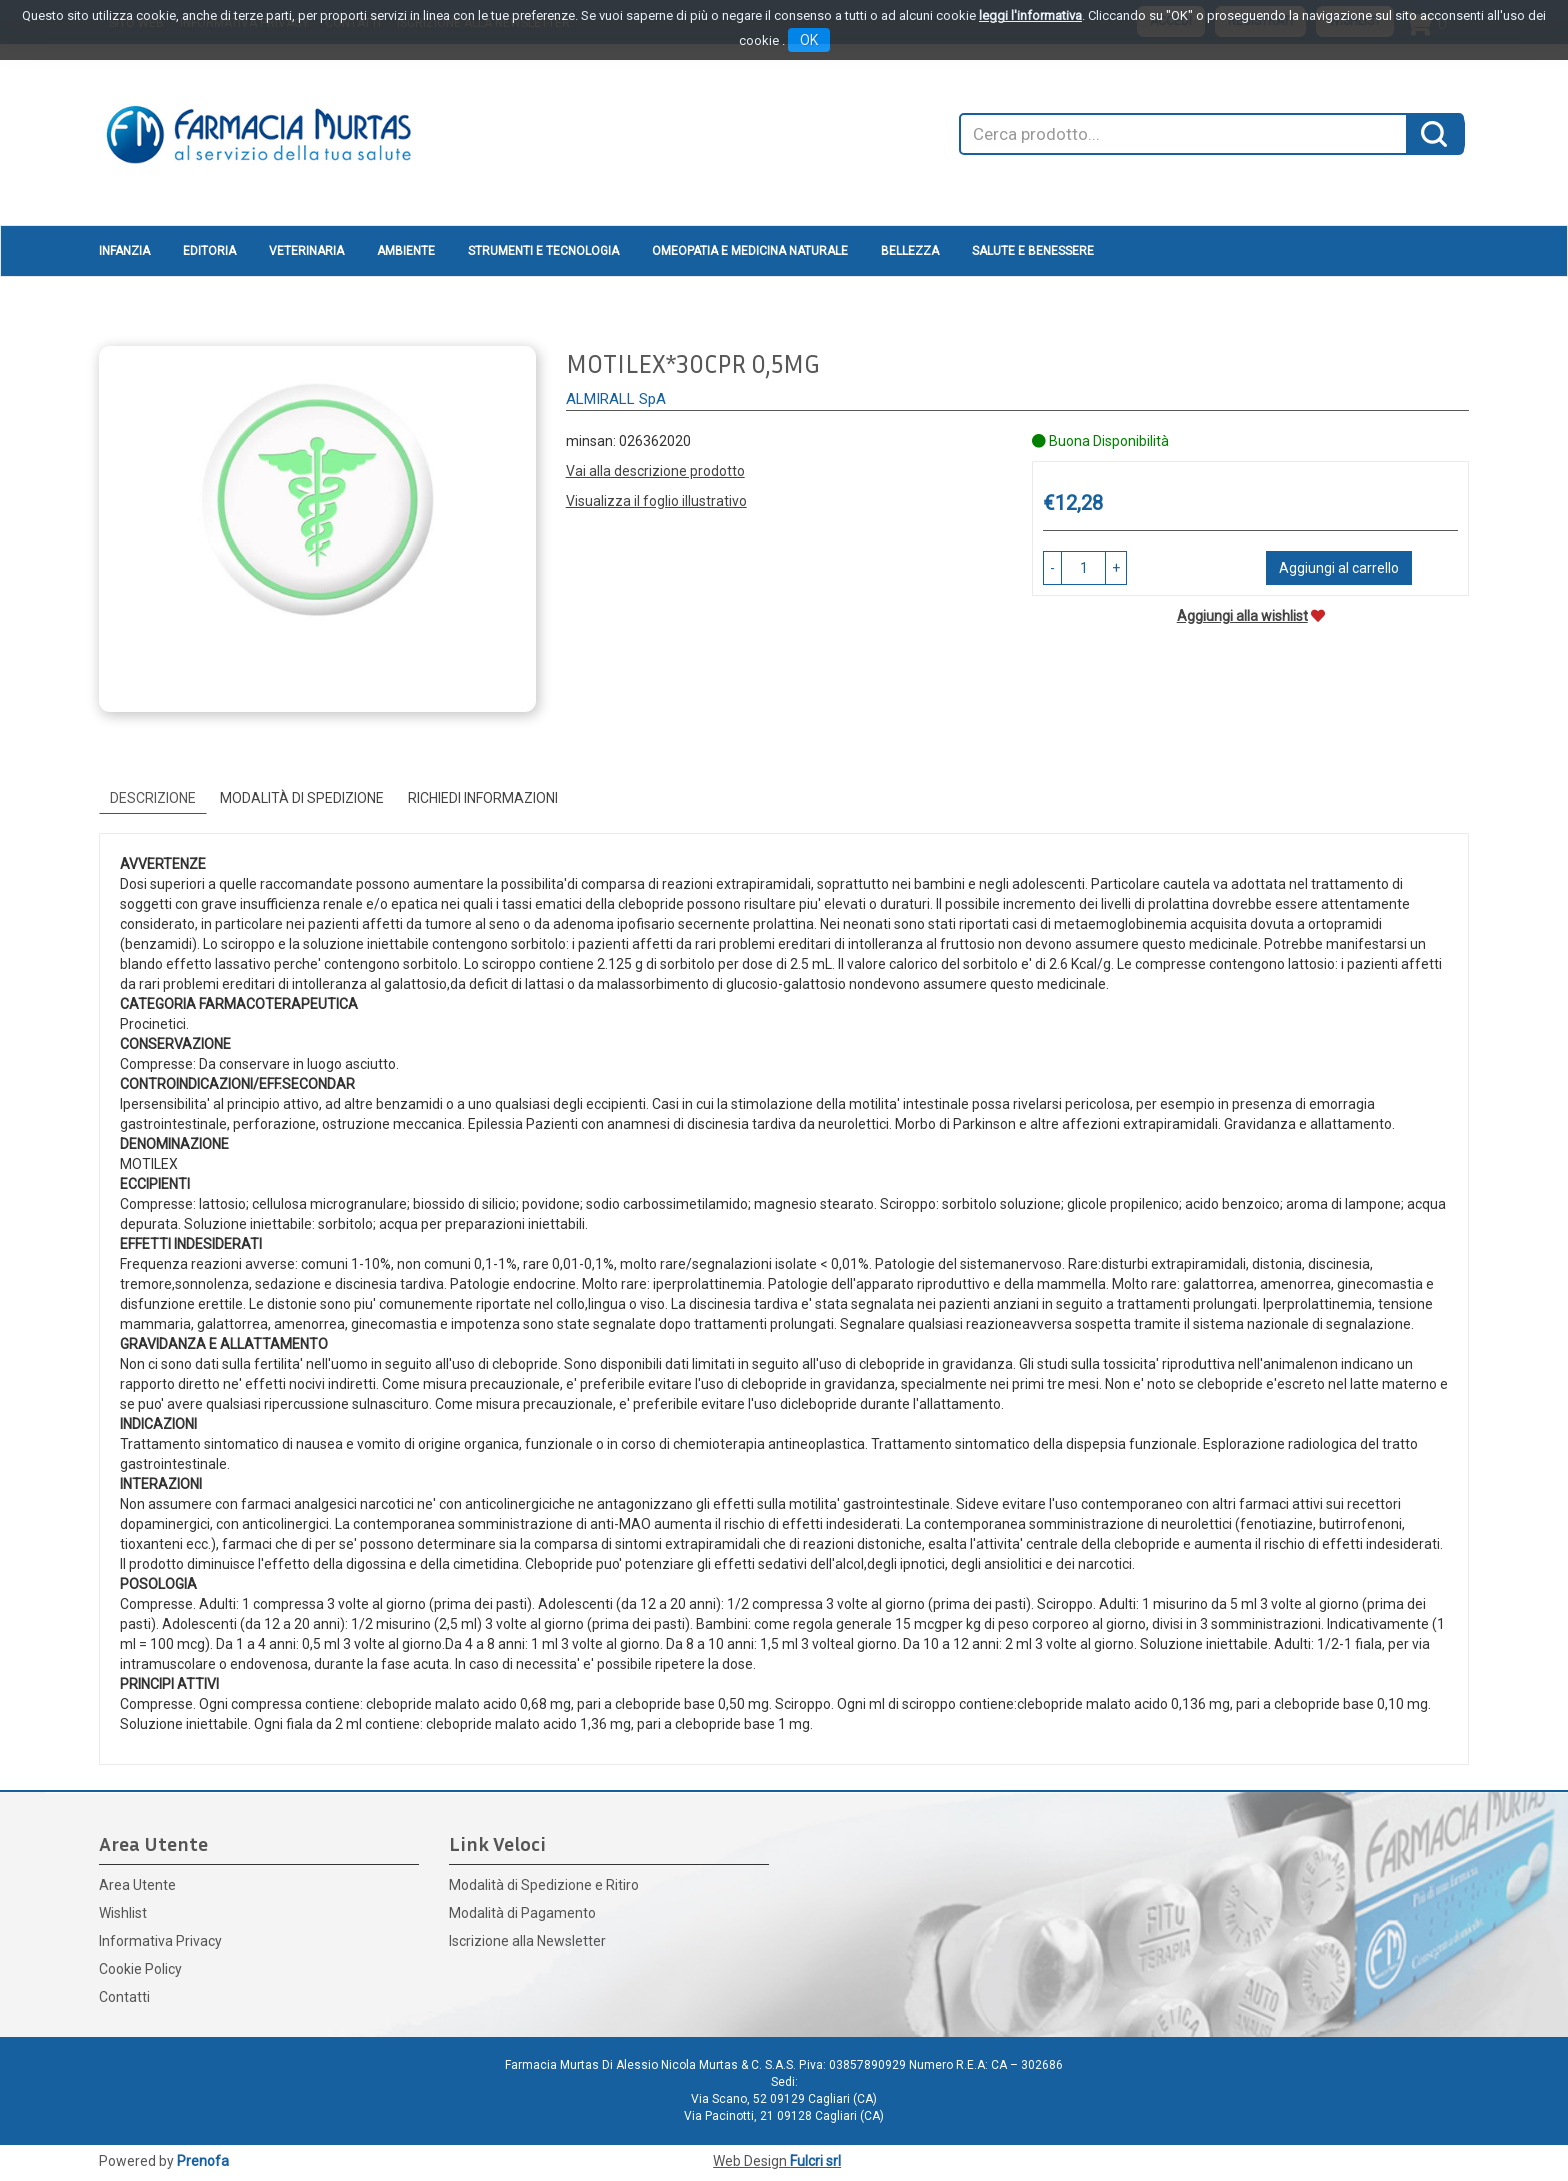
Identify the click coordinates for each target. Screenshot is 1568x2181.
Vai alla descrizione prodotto (655, 471)
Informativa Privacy (160, 1941)
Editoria (209, 251)
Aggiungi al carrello (1339, 568)
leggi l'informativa (1030, 15)
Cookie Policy (140, 1969)
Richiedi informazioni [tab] (483, 798)
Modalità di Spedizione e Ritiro (544, 1885)
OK (809, 40)
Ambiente (406, 251)
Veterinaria (306, 251)
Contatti (124, 1997)
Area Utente (137, 1885)
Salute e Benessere (1033, 251)
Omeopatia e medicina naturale (750, 251)
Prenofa (203, 2161)
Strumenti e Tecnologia (543, 251)
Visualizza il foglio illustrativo (656, 501)
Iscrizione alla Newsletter (527, 1941)
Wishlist (123, 1913)
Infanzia (124, 251)
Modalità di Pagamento (522, 1913)
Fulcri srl (815, 2161)
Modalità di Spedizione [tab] (302, 798)
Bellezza (910, 251)
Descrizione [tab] (153, 798)
